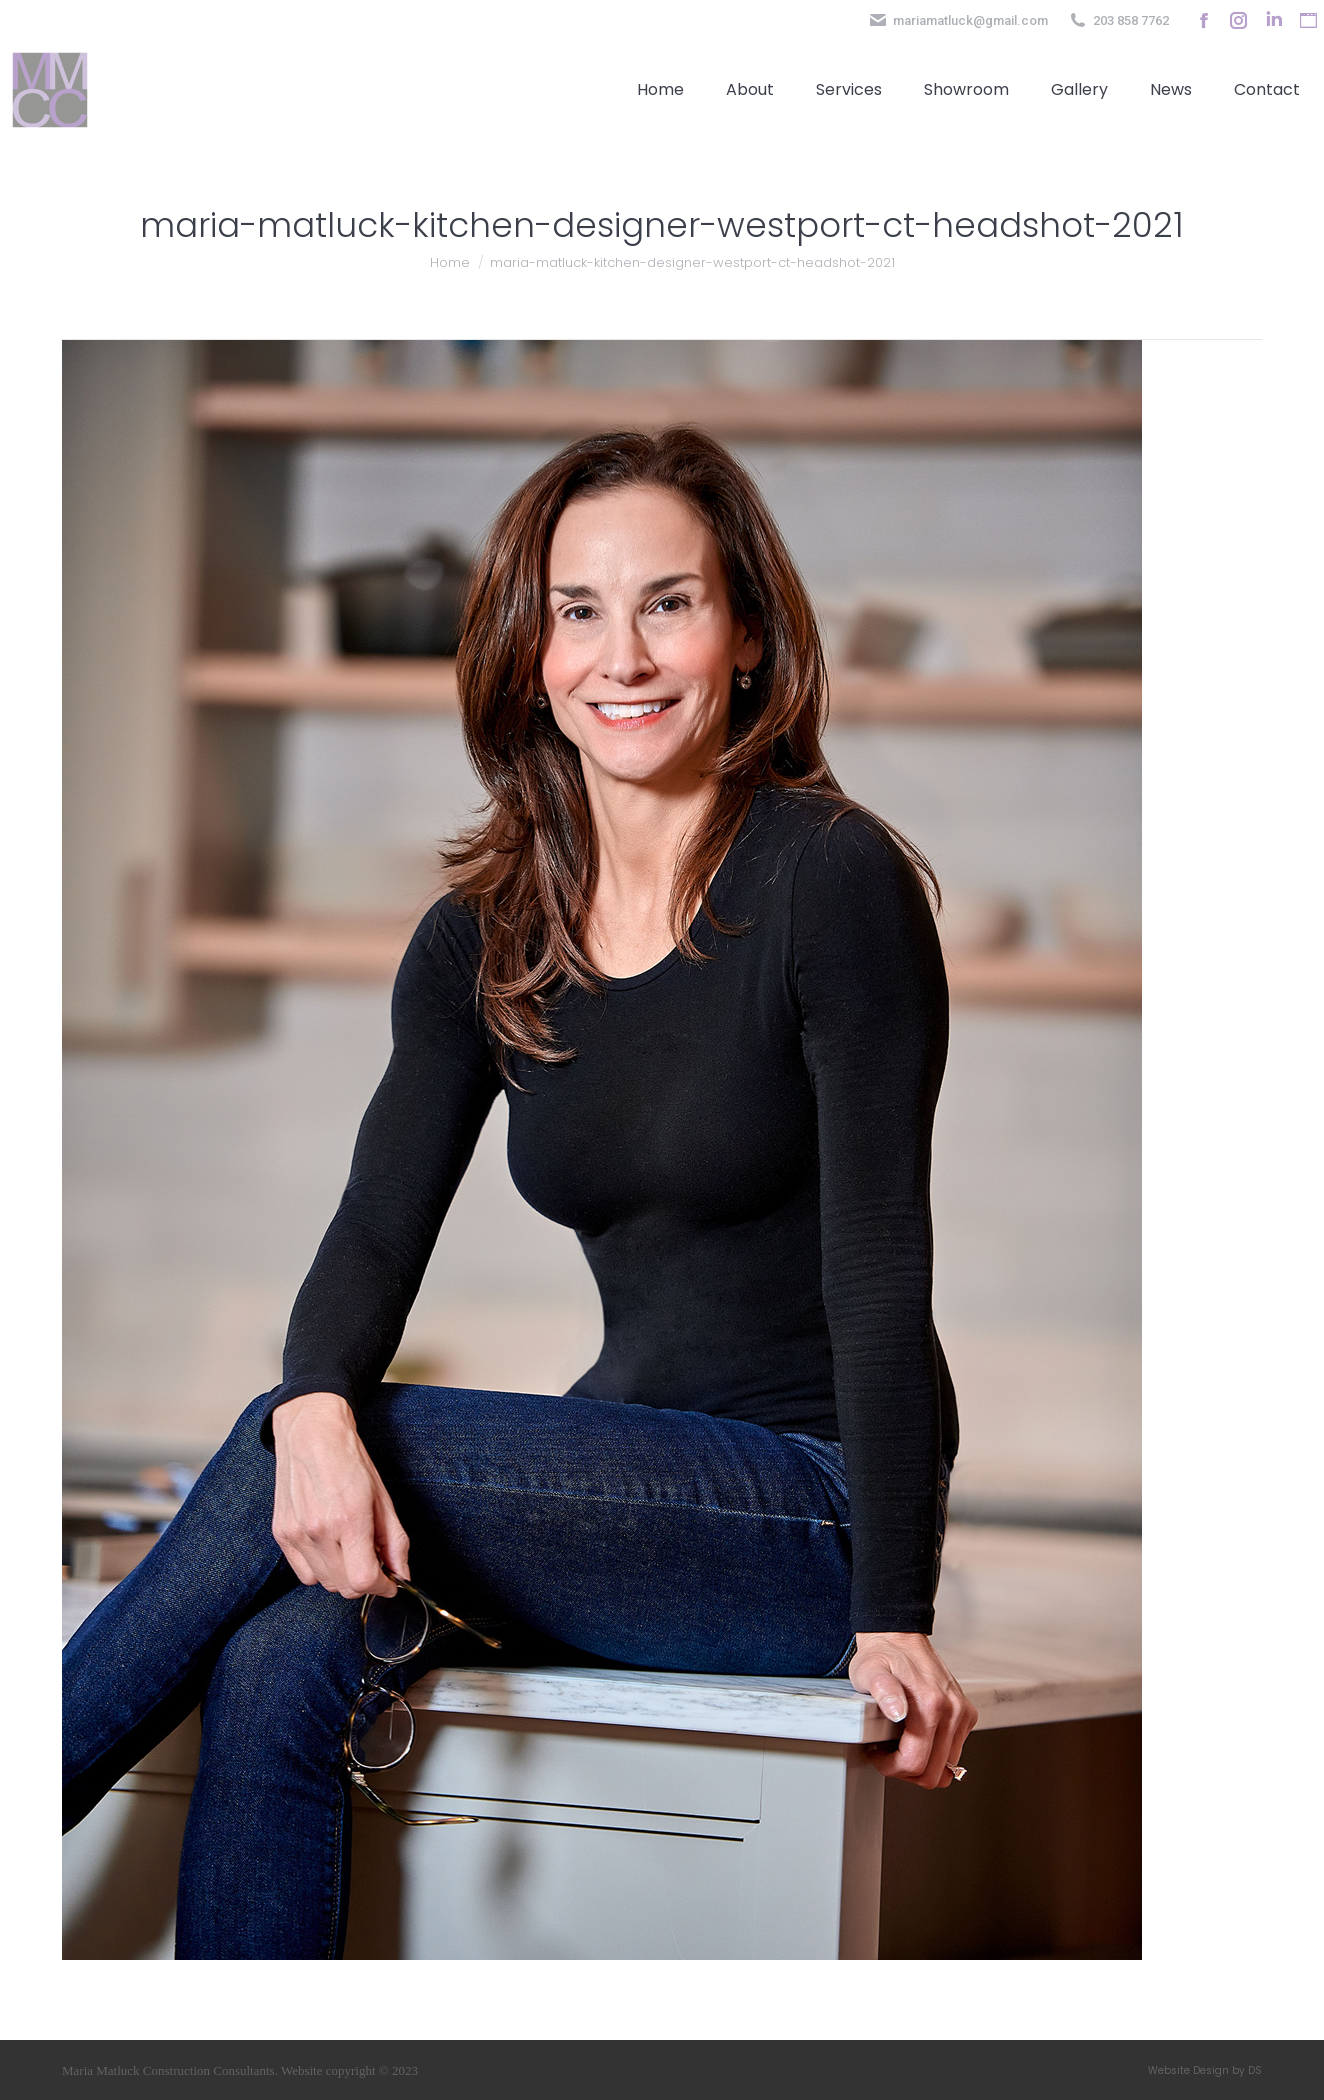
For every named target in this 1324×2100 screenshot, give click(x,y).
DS (1255, 2070)
